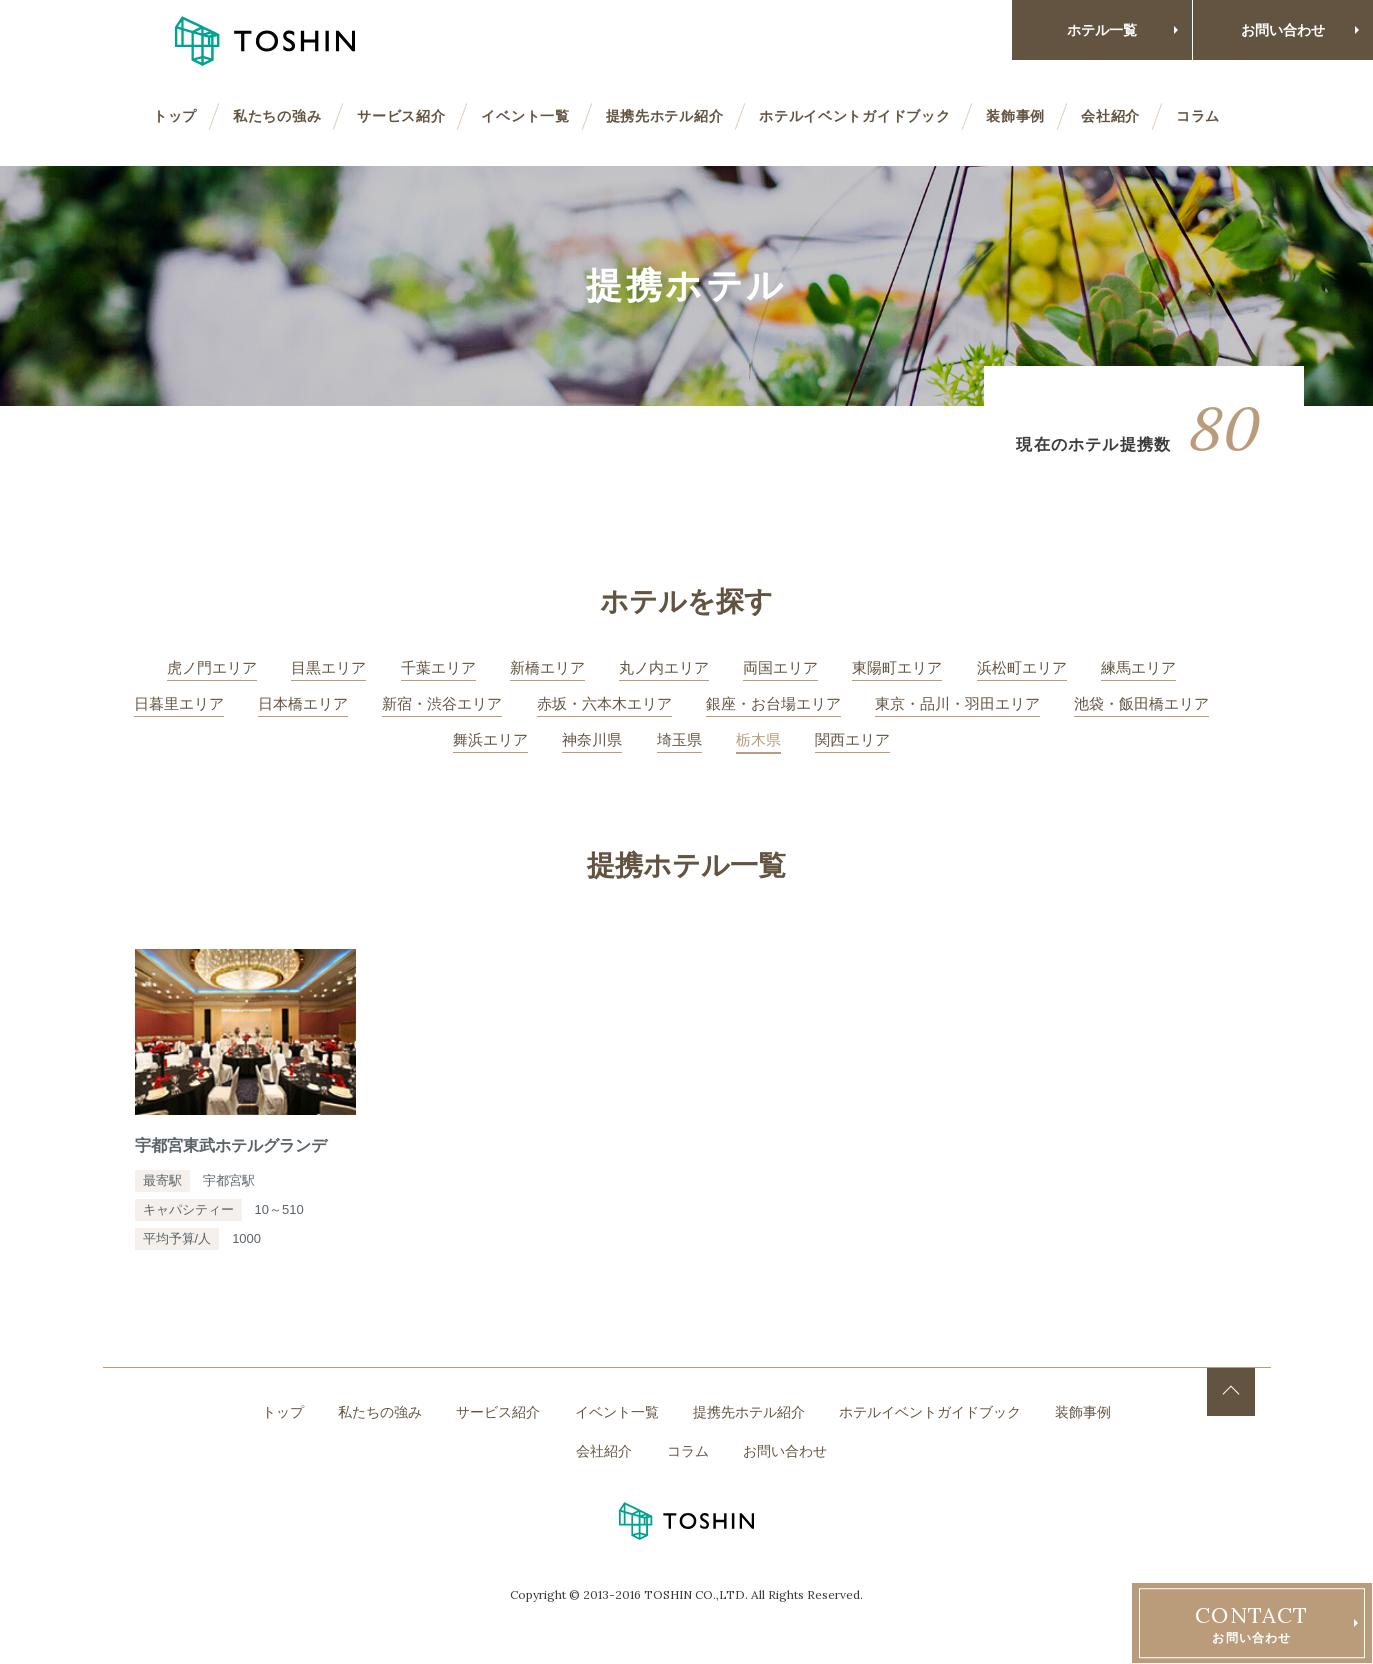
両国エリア (780, 667)
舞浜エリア (490, 739)
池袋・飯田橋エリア (1141, 703)
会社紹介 (1110, 116)
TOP (1231, 1392)
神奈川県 (592, 739)
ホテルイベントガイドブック (854, 116)
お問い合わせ (1283, 30)
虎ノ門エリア (212, 667)
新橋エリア (547, 667)
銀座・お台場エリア (773, 703)
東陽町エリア (897, 667)
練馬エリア (1138, 667)
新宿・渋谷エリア (442, 703)
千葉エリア (438, 667)
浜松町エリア (1022, 667)
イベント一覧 (525, 116)
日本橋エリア (303, 703)
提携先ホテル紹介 (665, 116)
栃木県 (758, 739)
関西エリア (852, 739)
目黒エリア (328, 667)
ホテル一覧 (1102, 30)
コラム (1198, 116)
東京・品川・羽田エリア (957, 703)
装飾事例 (1015, 116)
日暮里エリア (179, 703)
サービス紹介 (401, 116)
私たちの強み (277, 116)
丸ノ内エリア (664, 667)
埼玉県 (679, 739)
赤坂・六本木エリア (604, 703)
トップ (175, 116)
